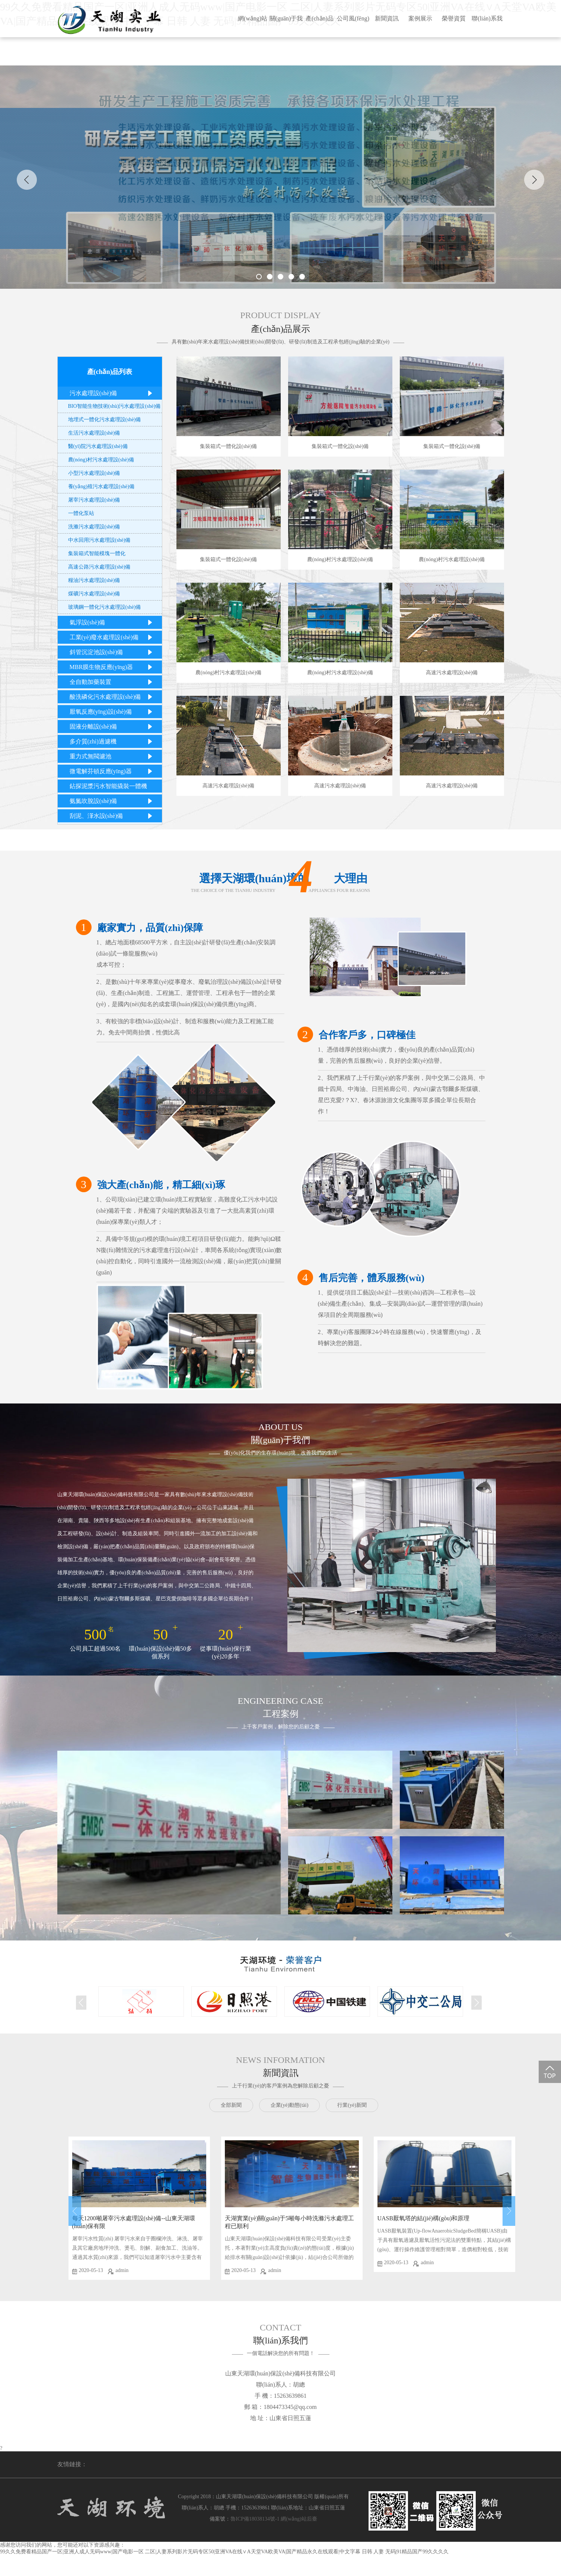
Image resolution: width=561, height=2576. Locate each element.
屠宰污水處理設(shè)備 (94, 500)
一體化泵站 (81, 513)
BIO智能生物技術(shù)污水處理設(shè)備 (114, 406)
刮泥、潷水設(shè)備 (113, 815)
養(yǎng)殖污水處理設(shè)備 (101, 486)
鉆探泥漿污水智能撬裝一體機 (113, 788)
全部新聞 (231, 2105)
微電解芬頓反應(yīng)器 (113, 771)
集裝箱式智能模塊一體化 (96, 553)
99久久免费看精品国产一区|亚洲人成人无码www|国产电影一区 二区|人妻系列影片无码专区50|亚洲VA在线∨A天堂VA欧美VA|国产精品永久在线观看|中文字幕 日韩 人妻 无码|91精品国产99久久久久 (224, 2551)
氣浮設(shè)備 (113, 622)
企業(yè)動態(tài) (290, 2105)
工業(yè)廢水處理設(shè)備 (113, 637)
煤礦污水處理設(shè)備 (94, 593)
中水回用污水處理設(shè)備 (99, 540)
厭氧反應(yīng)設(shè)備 (113, 711)
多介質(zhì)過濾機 (113, 741)
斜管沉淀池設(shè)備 (113, 652)
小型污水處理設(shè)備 (94, 473)
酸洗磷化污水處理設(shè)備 (113, 696)
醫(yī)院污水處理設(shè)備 (98, 446)
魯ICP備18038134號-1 (254, 2519)
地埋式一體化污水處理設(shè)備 (104, 419)
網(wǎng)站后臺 (299, 2519)
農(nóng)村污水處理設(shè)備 (101, 460)
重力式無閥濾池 (113, 756)
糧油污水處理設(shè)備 (94, 580)
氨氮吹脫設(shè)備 (113, 800)
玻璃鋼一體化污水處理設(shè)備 (104, 607)
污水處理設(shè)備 (113, 393)
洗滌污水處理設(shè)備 (94, 526)
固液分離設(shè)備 (113, 726)
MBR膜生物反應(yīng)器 (113, 666)
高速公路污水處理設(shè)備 (99, 567)
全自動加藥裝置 (113, 681)
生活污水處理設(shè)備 (94, 433)
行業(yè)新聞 (352, 2105)
